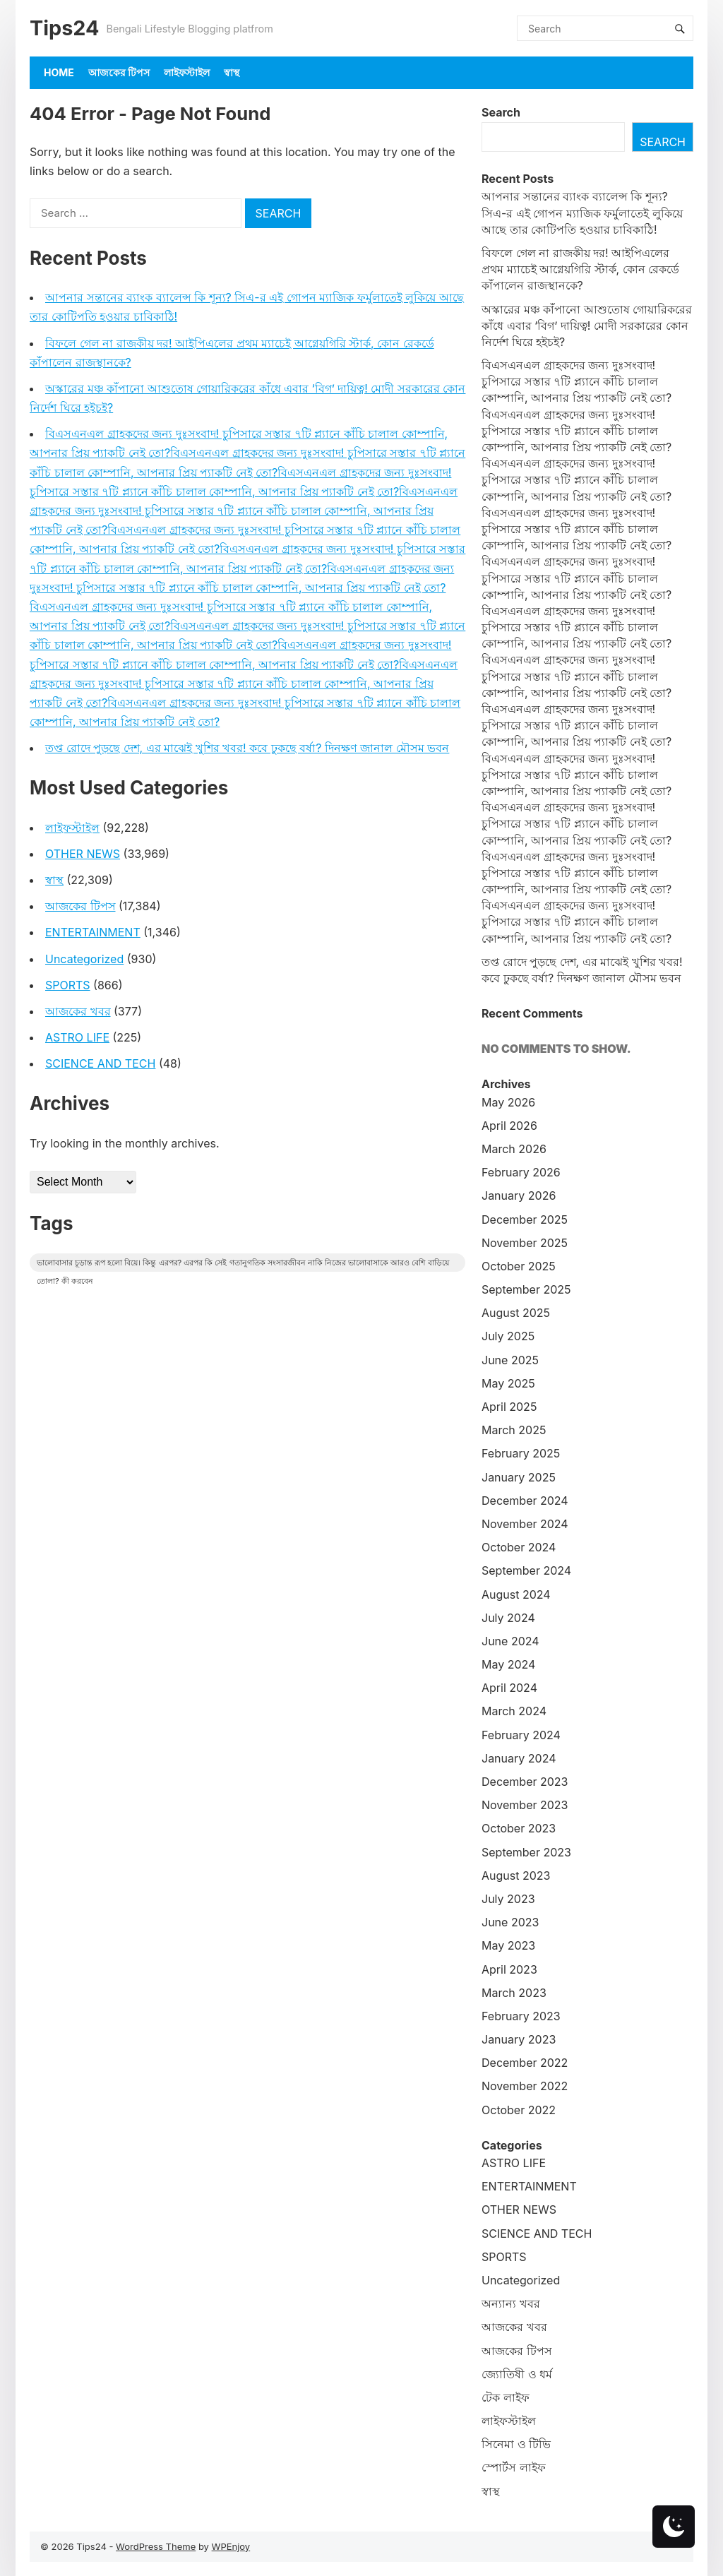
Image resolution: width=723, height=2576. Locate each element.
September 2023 (526, 1852)
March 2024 (514, 1711)
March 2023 (514, 1993)
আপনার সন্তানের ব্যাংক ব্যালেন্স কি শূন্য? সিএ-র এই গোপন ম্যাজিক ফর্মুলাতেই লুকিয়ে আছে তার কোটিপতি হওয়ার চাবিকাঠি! (582, 212)
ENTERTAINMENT (93, 932)
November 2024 (525, 1524)
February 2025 (521, 1453)
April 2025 (509, 1407)
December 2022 (525, 2063)
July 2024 (508, 1618)
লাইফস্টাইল (187, 72)
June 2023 (510, 1922)
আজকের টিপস (119, 72)
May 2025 (508, 1383)
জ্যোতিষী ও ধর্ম (517, 2374)
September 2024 (526, 1570)
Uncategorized (84, 959)
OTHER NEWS (82, 854)
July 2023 (508, 1899)
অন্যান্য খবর (511, 2303)
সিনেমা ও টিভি (516, 2444)
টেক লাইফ (506, 2397)
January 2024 (519, 1758)
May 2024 (508, 1664)
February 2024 (521, 1735)
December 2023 (525, 1782)
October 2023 (519, 1828)
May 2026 (508, 1102)
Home (59, 72)
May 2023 (508, 1945)
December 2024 (525, 1500)
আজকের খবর (78, 1011)
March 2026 (514, 1149)
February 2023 (521, 2016)
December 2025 (525, 1219)
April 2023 (509, 1969)
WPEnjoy (231, 2546)
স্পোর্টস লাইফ (514, 2467)
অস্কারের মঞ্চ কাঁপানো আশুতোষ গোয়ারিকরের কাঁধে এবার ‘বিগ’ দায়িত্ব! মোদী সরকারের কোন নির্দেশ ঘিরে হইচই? (587, 325)
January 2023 (519, 2039)
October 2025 (519, 1266)
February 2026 (521, 1172)
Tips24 (64, 28)
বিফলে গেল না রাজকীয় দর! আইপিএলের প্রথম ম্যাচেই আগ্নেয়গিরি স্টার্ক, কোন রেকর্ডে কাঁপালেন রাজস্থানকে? (580, 269)
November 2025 (525, 1243)
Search (501, 112)
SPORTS (67, 985)
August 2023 (516, 1875)
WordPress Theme (156, 2546)
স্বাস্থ (231, 72)
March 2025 (514, 1430)
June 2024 (510, 1641)
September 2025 (526, 1289)
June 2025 (510, 1360)
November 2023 (525, 1805)
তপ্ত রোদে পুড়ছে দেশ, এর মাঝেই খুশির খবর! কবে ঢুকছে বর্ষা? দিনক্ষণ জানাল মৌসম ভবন (247, 748)
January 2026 (519, 1195)
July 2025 (508, 1336)
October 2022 (519, 2110)
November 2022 (525, 2086)
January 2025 (519, 1477)
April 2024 (509, 1688)
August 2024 (516, 1594)
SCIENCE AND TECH (100, 1063)
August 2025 (516, 1313)
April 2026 (509, 1126)
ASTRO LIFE (77, 1037)
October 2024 (519, 1547)
